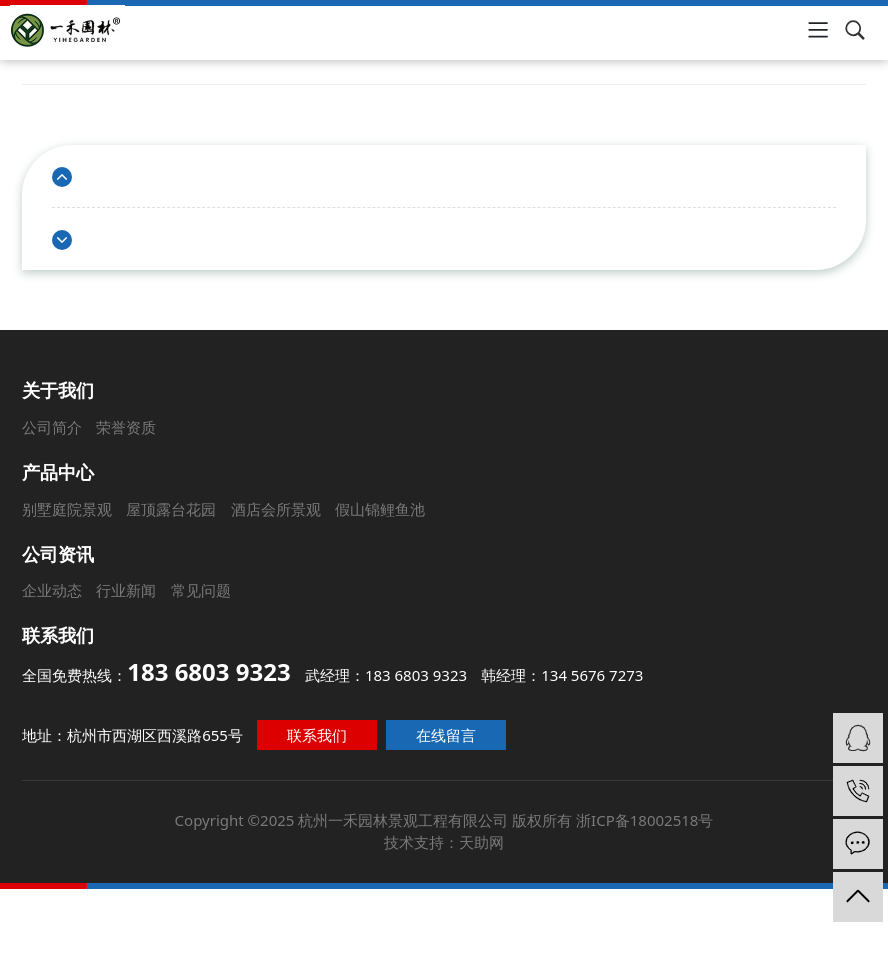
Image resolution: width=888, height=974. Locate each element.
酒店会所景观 (272, 506)
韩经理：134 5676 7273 (561, 673)
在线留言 (446, 731)
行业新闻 (125, 590)
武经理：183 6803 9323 (386, 673)
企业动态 (51, 590)
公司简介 (37, 421)
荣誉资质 (114, 421)
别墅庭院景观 (59, 506)
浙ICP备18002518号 (636, 810)
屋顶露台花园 (165, 506)
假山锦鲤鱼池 (378, 506)
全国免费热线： (160, 671)
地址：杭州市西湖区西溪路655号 (140, 731)
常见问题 (199, 590)
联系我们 (320, 731)
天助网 (479, 831)
